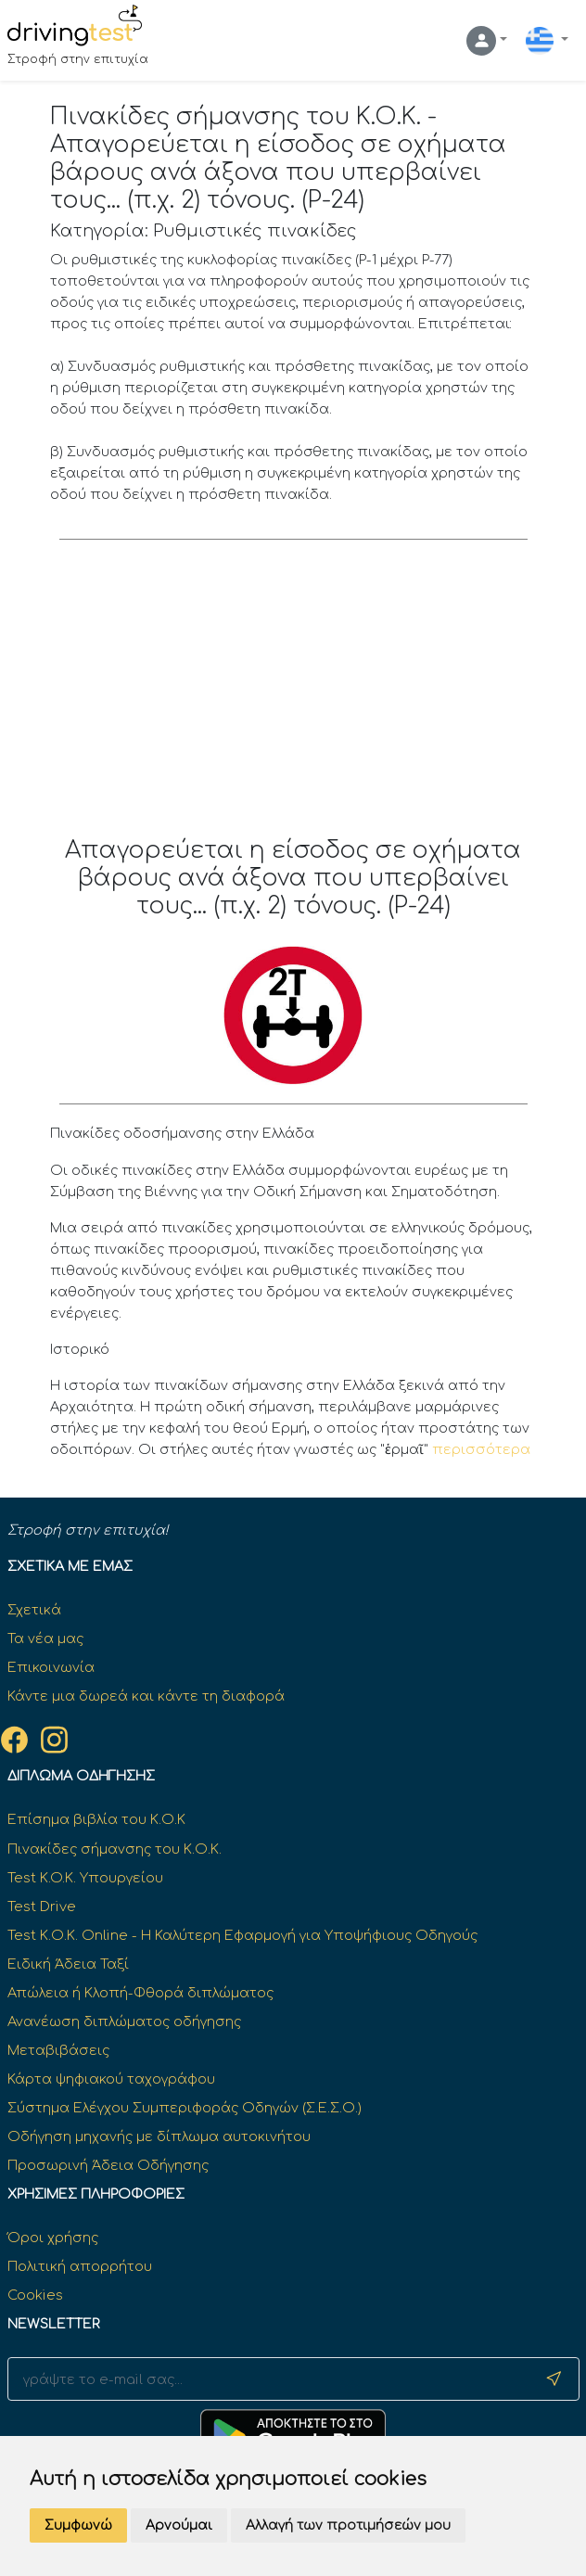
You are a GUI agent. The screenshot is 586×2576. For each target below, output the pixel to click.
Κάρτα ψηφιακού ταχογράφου (111, 2079)
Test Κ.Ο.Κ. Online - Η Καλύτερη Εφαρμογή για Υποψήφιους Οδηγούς (242, 1935)
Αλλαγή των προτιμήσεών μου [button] (348, 2525)
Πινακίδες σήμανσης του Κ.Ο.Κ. (114, 1849)
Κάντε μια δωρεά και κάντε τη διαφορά (146, 1696)
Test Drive (41, 1906)
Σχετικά (34, 1609)
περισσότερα (481, 1449)
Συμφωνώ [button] (78, 2525)
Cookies (35, 2295)
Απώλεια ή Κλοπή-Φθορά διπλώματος (140, 1992)
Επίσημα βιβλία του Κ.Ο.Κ (96, 1819)
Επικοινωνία (51, 1667)
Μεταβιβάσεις (58, 2050)
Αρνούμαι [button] (179, 2525)
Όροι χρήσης (52, 2237)
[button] (487, 41)
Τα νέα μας (45, 1638)
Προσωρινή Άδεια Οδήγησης (108, 2165)
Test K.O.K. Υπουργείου (85, 1877)
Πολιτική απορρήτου (79, 2266)
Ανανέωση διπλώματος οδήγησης (124, 2021)
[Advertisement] (293, 697)
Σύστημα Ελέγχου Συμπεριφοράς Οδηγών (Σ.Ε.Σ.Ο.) (184, 2107)
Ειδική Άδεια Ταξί (68, 1964)
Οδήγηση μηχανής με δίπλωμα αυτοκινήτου (159, 2136)
